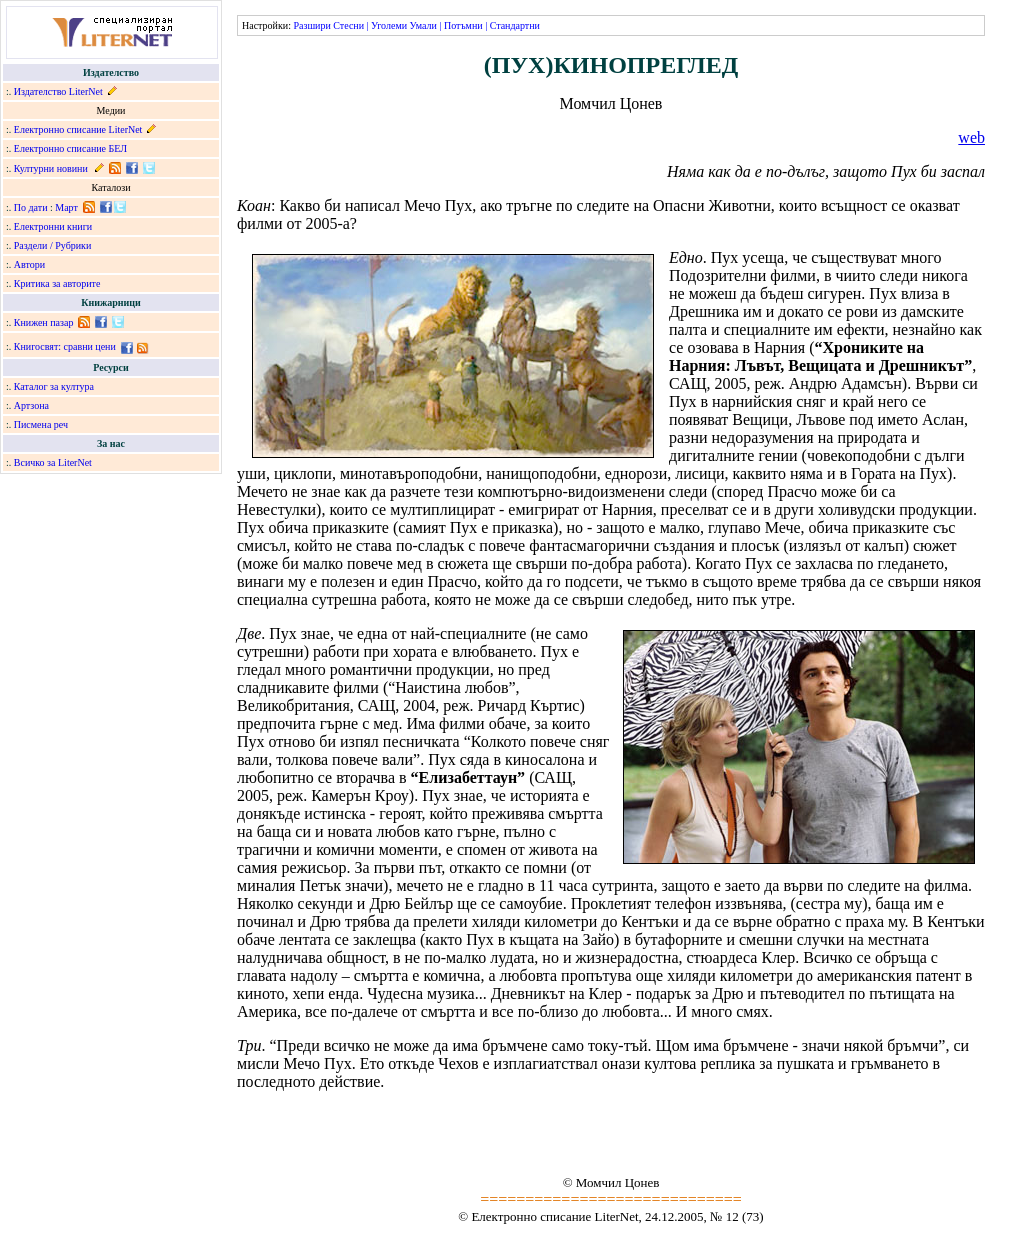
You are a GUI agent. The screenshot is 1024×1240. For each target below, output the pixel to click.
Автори (29, 264)
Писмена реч (41, 424)
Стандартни (515, 25)
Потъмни (463, 25)
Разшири (311, 25)
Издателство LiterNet (58, 91)
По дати (31, 207)
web (971, 137)
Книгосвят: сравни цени (65, 346)
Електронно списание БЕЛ (70, 148)
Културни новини (51, 168)
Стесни (348, 25)
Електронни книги (53, 226)
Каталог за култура (54, 386)
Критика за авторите (57, 283)
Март (66, 207)
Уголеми (389, 25)
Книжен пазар (44, 322)
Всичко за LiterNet (53, 462)
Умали (423, 25)
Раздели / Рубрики (53, 245)
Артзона (31, 405)
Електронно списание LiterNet (78, 129)
